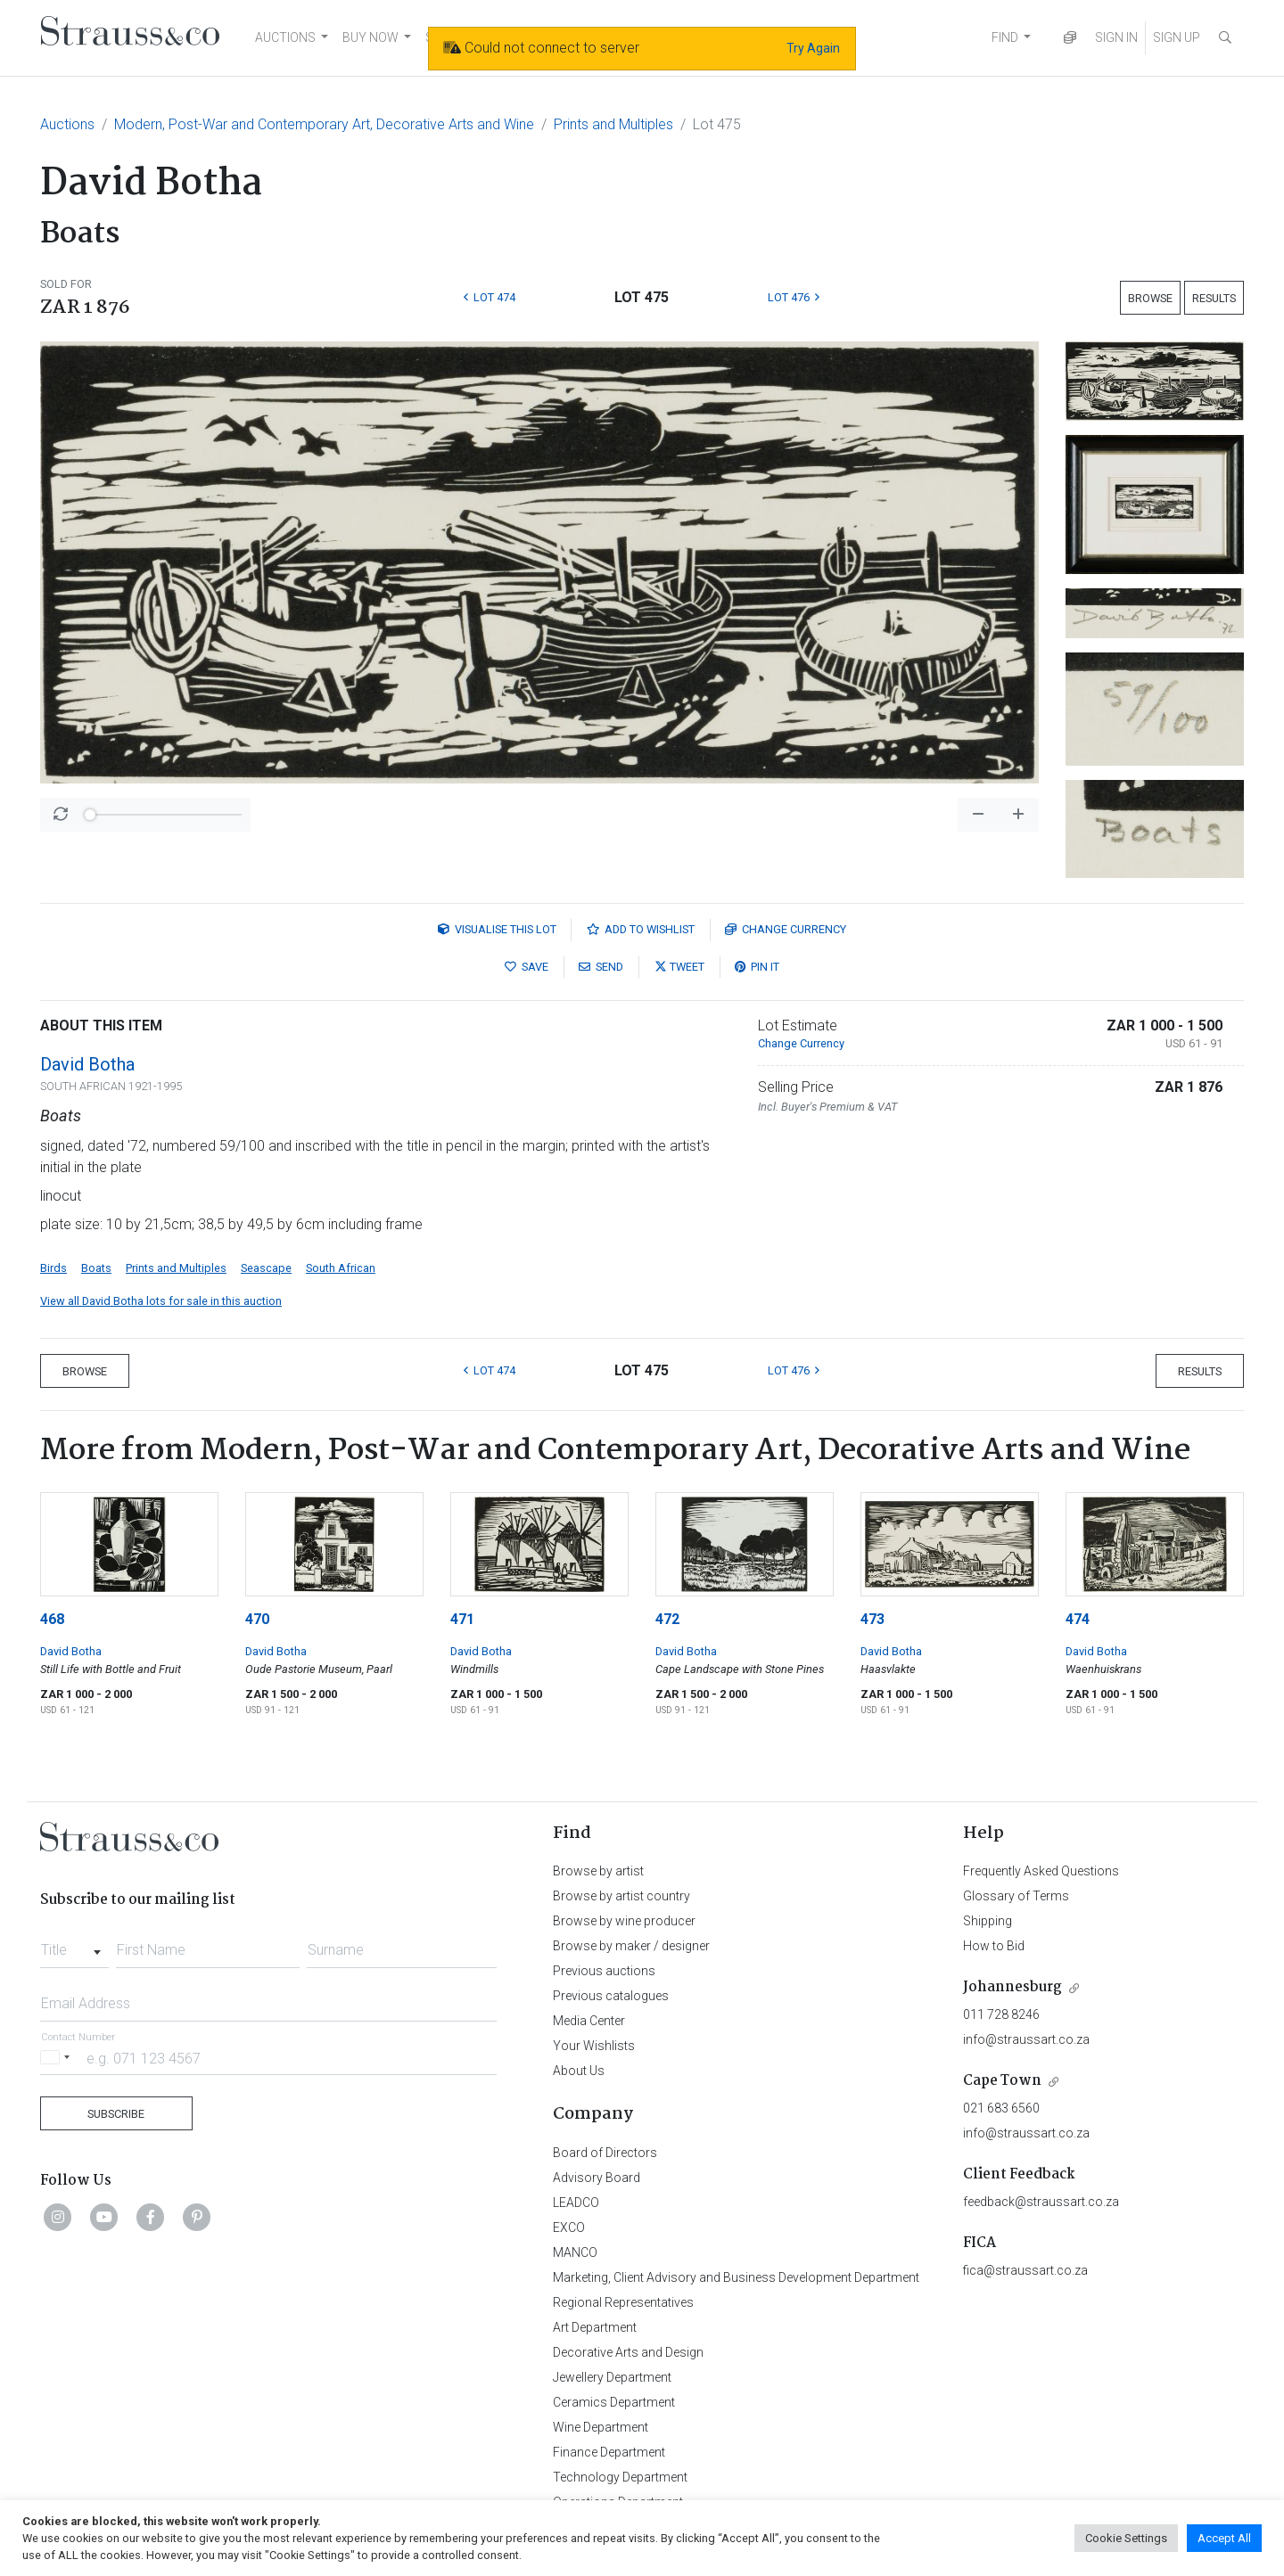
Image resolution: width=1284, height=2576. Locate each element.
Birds (53, 1268)
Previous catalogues (611, 1996)
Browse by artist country (621, 1896)
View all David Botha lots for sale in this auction (161, 1301)
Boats (96, 1268)
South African (340, 1268)
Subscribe (115, 2114)
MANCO (575, 2252)
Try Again (813, 48)
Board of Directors (605, 2152)
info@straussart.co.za (1026, 2039)
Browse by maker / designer (631, 1946)
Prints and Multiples (613, 124)
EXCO (569, 2227)
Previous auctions (604, 1971)
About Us (579, 2070)
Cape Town (1002, 2081)
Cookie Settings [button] (1126, 2538)
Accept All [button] (1224, 2538)
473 (872, 1619)
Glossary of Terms (1016, 1896)
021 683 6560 (1001, 2108)
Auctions (67, 124)
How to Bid (994, 1946)
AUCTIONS (285, 37)
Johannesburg (1012, 1987)
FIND (1005, 37)
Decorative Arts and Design (628, 2352)
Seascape (266, 1268)
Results (1214, 298)
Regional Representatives (623, 2302)
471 (462, 1619)
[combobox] (74, 1945)
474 (1078, 1619)
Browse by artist (598, 1871)
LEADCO (576, 2202)
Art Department (595, 2327)
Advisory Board (596, 2177)
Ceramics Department (614, 2402)
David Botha (87, 1064)
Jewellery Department (612, 2377)
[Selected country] (58, 2057)
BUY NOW (370, 37)
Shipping (987, 1921)
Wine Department (600, 2427)
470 (257, 1619)
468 (52, 1619)
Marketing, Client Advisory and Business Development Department (736, 2277)
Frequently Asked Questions (1041, 1871)
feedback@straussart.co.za (1041, 2202)
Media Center (589, 2021)
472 (667, 1619)
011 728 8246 (1001, 2014)
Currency (785, 929)
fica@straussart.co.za (1025, 2270)
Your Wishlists (594, 2046)
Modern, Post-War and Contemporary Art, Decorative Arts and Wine (324, 124)
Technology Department (620, 2477)
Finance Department (609, 2452)
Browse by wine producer (624, 1921)
